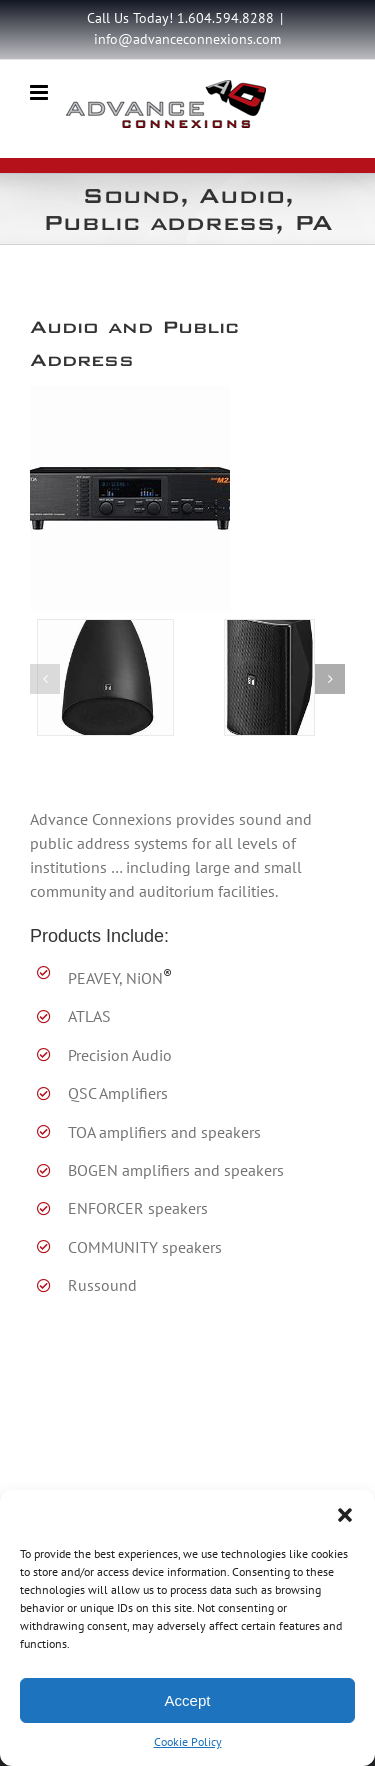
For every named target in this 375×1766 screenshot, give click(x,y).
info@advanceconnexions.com (187, 39)
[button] (345, 1515)
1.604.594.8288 (225, 18)
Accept (188, 1700)
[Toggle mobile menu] (40, 92)
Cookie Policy (188, 1741)
